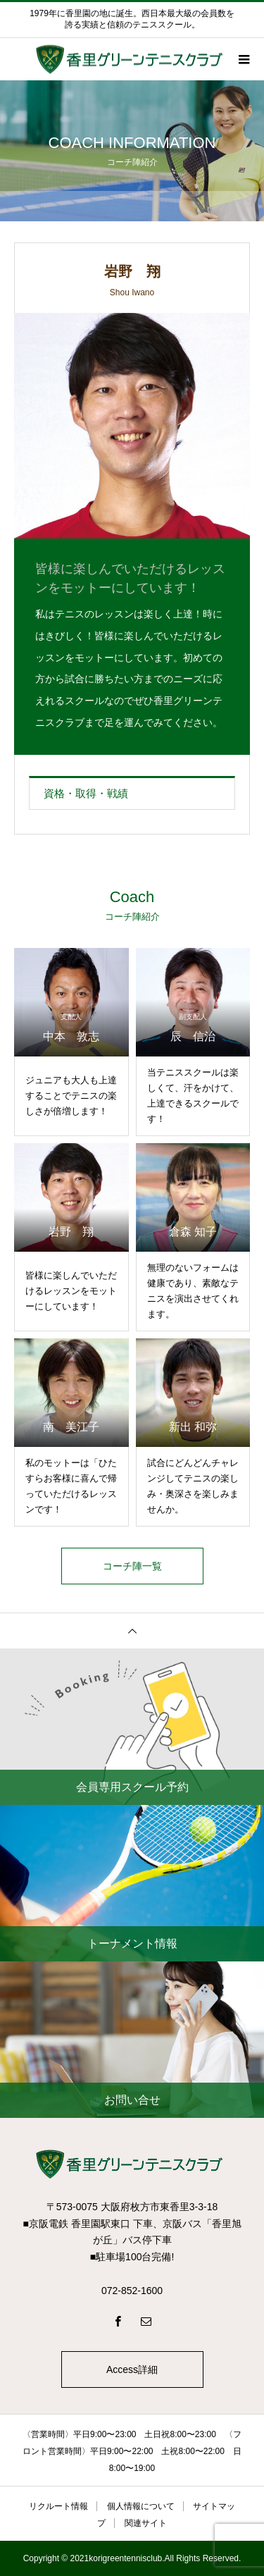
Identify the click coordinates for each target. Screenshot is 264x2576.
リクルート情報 (58, 2506)
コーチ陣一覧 (132, 1566)
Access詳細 (132, 2369)
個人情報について (141, 2506)
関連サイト (146, 2523)
